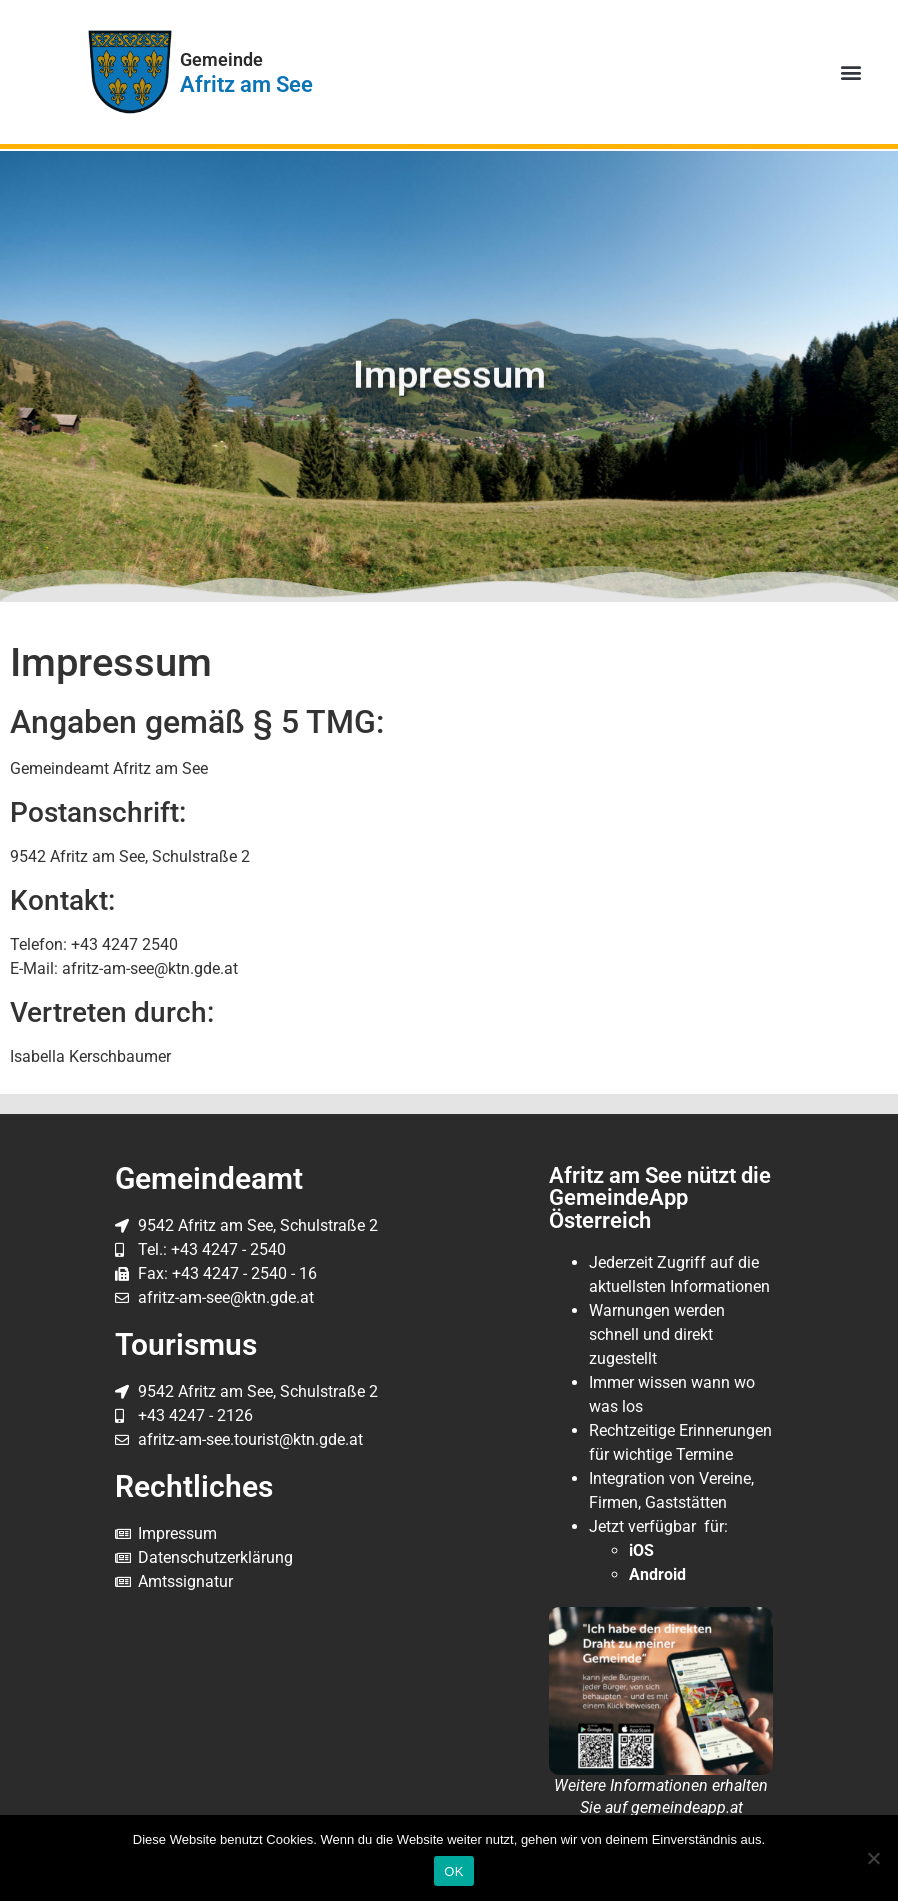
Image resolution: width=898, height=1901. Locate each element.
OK (453, 1871)
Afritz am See (246, 84)
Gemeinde (221, 60)
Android (657, 1574)
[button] (851, 72)
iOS (641, 1550)
